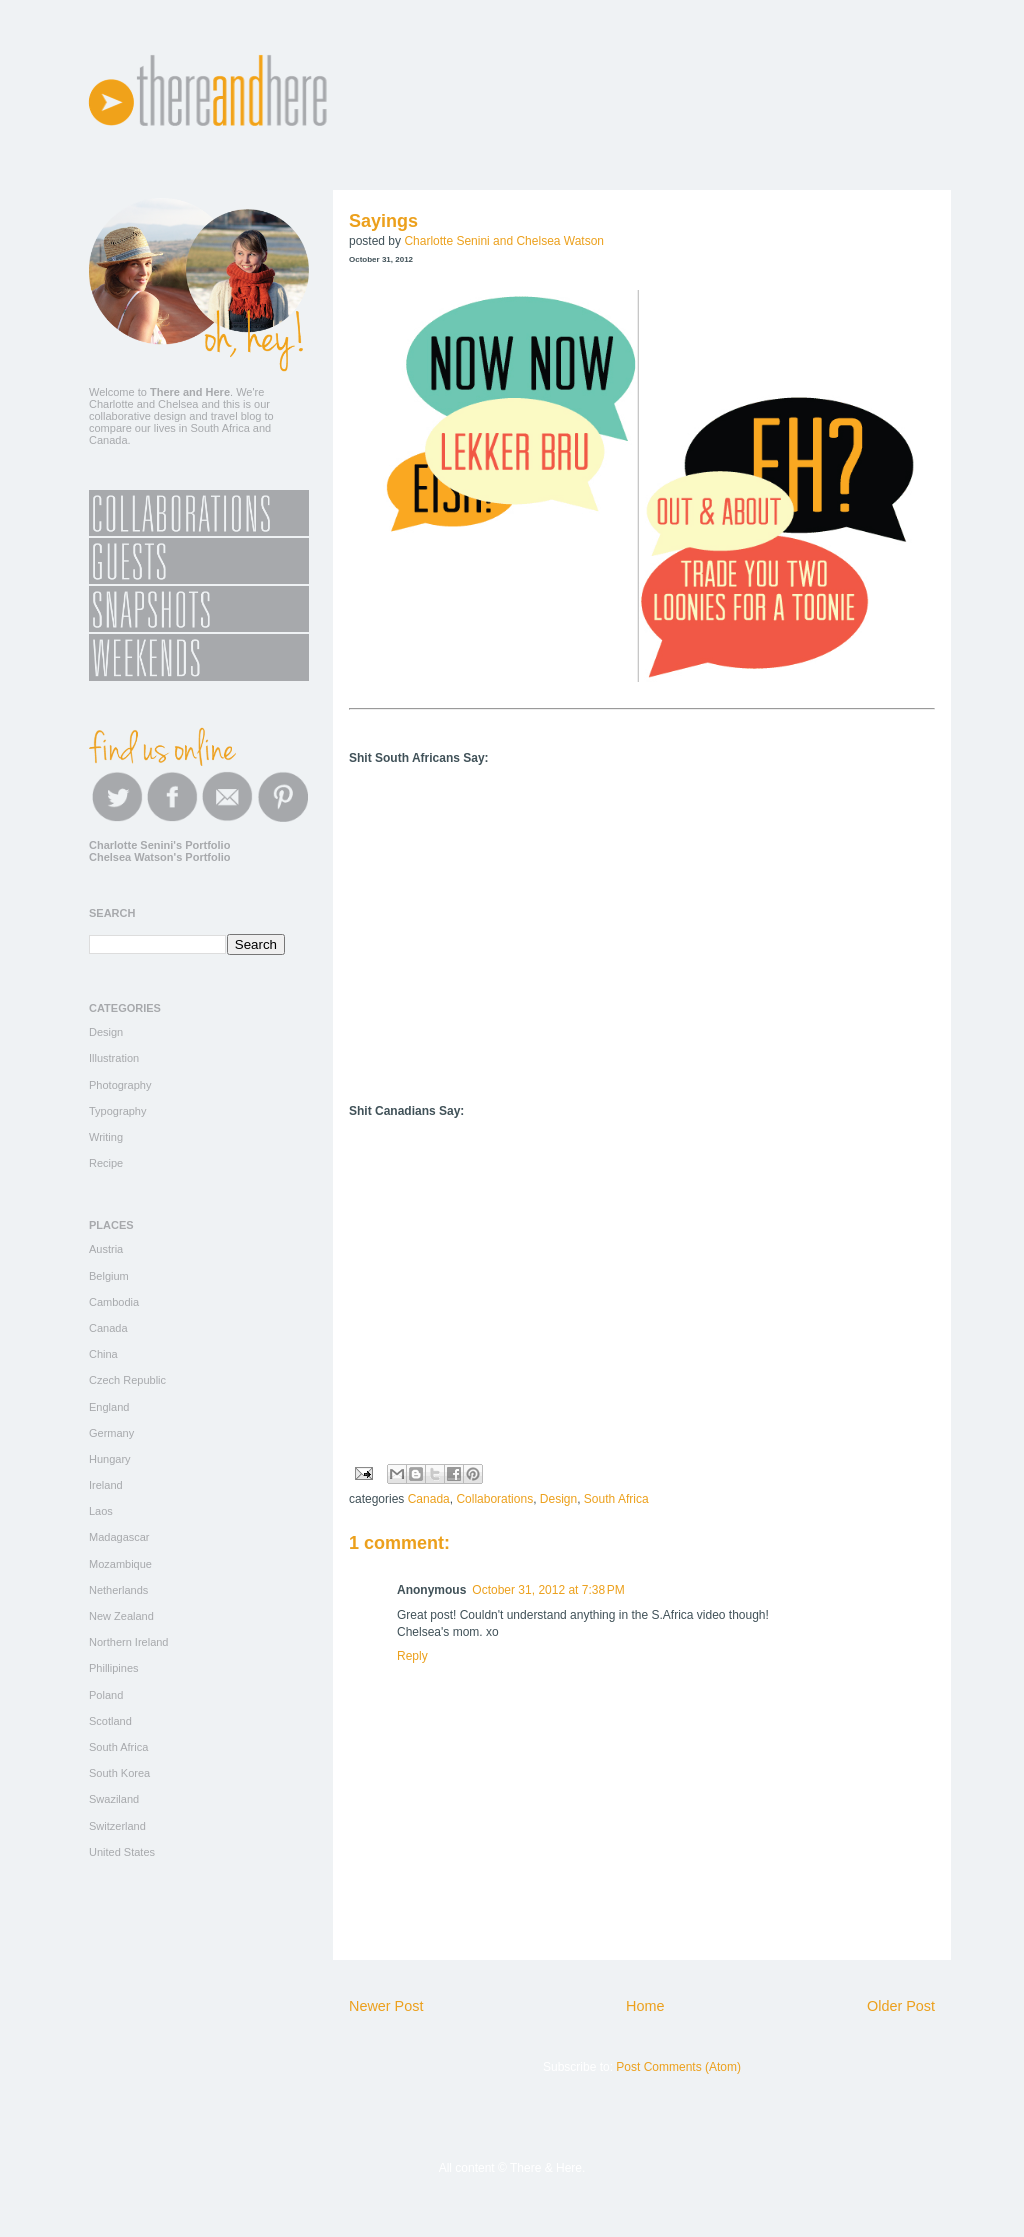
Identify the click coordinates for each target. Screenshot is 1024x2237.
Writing (106, 1137)
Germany (111, 1433)
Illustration (114, 1058)
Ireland (106, 1485)
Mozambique (120, 1564)
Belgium (109, 1276)
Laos (101, 1511)
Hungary (110, 1459)
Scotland (110, 1721)
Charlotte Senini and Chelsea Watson (504, 241)
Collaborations (494, 1499)
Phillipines (114, 1668)
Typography (117, 1111)
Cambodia (114, 1302)
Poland (106, 1695)
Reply (412, 1656)
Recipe (106, 1163)
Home (645, 2006)
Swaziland (114, 1799)
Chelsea (178, 404)
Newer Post (386, 2006)
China (103, 1354)
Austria (106, 1249)
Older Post (901, 2006)
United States (122, 1852)
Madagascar (119, 1537)
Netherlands (118, 1590)
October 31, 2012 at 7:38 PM (548, 1590)
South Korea (119, 1773)
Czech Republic (127, 1380)
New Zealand (121, 1616)
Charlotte (111, 404)
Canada (429, 1499)
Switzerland (117, 1826)
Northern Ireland (129, 1642)
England (109, 1407)
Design (558, 1499)
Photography (120, 1085)
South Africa (616, 1499)
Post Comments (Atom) (678, 2067)
